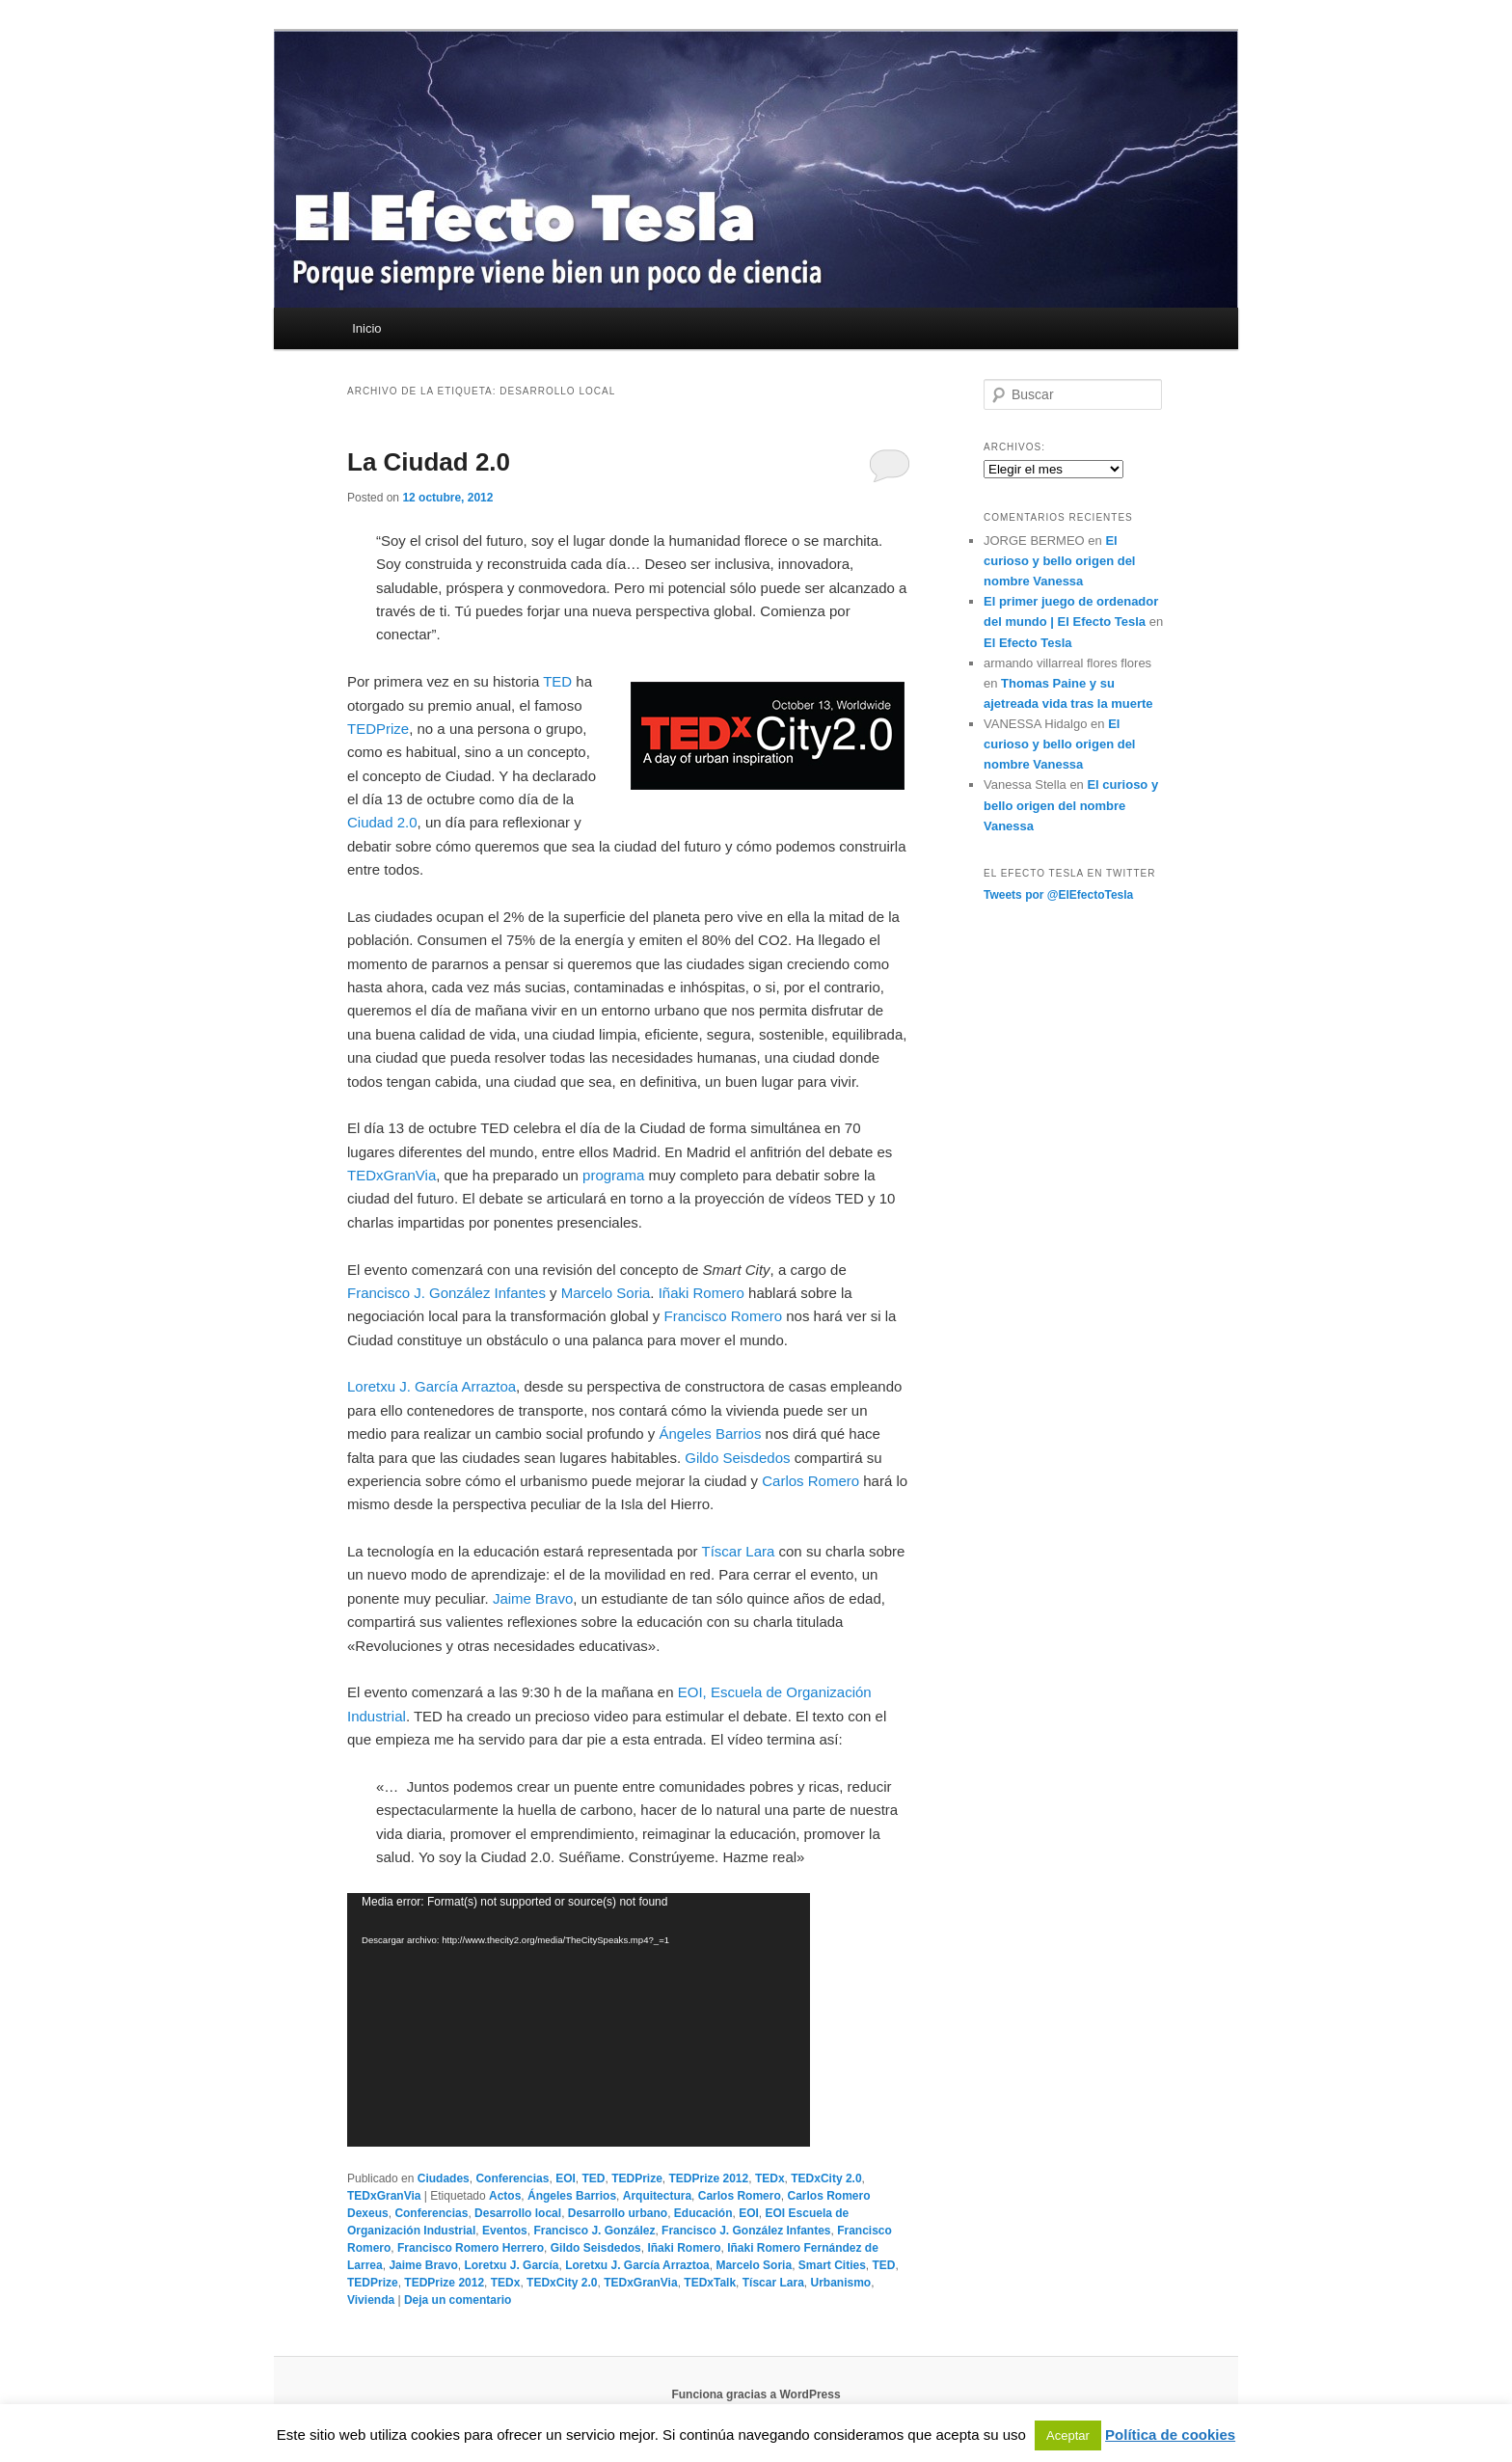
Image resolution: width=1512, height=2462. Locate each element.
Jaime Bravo (533, 1598)
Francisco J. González (594, 2230)
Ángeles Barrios (711, 1433)
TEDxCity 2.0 (826, 2178)
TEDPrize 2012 (709, 2178)
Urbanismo (840, 2282)
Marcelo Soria (606, 1293)
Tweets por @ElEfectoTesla (1058, 895)
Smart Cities (832, 2265)
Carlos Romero (810, 1481)
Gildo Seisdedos (737, 1457)
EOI (565, 2178)
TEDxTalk (710, 2282)
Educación (703, 2213)
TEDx (770, 2178)
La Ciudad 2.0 (428, 461)
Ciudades (444, 2178)
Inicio (366, 328)
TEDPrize (378, 728)
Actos (505, 2196)
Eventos (504, 2230)
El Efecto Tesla (1028, 643)
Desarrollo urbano (617, 2213)
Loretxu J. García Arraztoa (431, 1386)
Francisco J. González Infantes (446, 1293)
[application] (578, 2020)
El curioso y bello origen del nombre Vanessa (1059, 560)
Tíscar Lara (738, 1551)
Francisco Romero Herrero (470, 2248)
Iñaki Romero (701, 1293)
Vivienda (370, 2300)
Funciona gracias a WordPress (755, 2394)
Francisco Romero (723, 1316)
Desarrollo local (517, 2213)
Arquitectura (657, 2196)
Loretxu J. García (511, 2265)
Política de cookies (1170, 2434)
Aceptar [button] (1068, 2435)
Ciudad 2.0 (382, 822)
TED (557, 681)
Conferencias (512, 2178)
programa (613, 1175)
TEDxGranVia (391, 1175)
